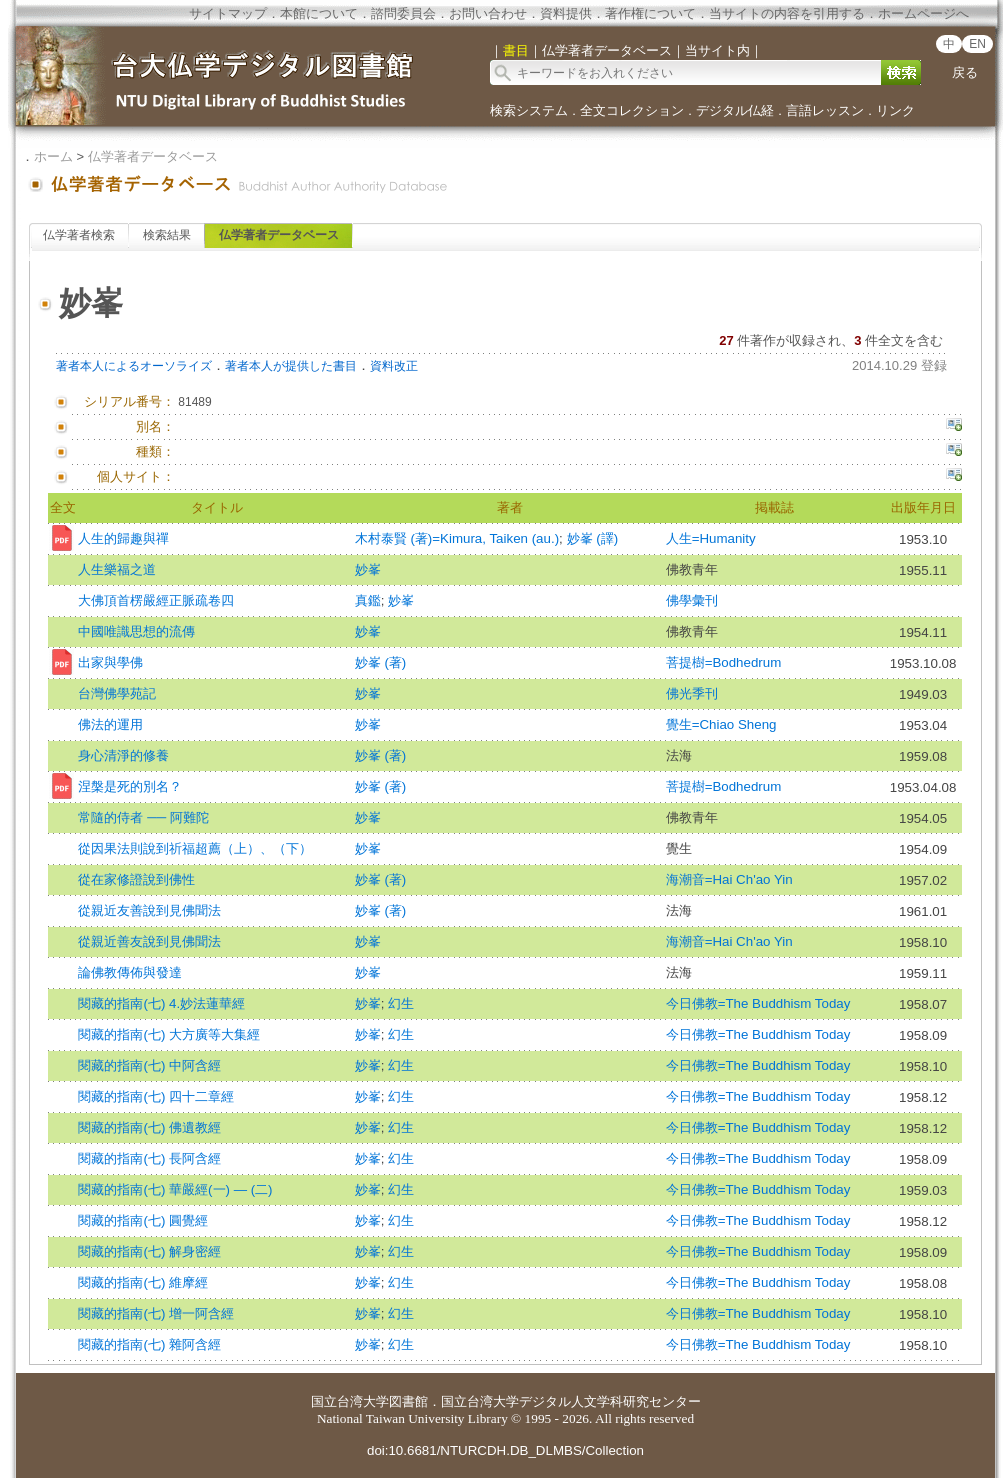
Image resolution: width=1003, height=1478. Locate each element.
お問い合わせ (488, 13)
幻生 (401, 1003)
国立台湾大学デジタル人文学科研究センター (571, 1401)
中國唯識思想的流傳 (136, 631)
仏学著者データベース (153, 156)
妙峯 (368, 569)
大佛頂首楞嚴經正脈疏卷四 (156, 600)
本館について (319, 13)
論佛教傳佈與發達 (130, 972)
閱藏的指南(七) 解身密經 (149, 1251)
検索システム (529, 110)
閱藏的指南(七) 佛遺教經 (149, 1127)
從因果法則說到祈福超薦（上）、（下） (195, 848)
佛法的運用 (110, 724)
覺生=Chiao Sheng (721, 724)
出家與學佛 (110, 662)
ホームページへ (923, 13)
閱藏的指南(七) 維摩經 (143, 1282)
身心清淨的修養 (123, 755)
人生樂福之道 (117, 569)
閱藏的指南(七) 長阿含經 (149, 1158)
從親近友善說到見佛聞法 (149, 910)
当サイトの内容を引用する (787, 13)
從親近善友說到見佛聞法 (149, 941)
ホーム (53, 156)
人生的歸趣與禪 (123, 538)
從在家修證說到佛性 (136, 879)
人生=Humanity (711, 538)
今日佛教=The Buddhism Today (758, 1003)
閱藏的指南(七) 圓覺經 (143, 1220)
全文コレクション (632, 110)
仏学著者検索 (79, 235)
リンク (895, 110)
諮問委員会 (403, 13)
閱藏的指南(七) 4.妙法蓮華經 (161, 1003)
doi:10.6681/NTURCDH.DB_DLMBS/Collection (505, 1450)
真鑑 (368, 600)
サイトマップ (228, 13)
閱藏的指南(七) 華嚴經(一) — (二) (175, 1189)
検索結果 (167, 235)
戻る (965, 72)
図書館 (408, 1401)
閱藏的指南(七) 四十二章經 (156, 1096)
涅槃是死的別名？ (130, 786)
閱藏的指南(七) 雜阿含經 (149, 1344)
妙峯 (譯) (593, 538)
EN (977, 44)
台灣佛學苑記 (117, 693)
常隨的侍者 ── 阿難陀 (143, 817)
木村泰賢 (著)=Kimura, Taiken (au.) (457, 538)
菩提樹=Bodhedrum (724, 662)
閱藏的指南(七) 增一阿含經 (156, 1313)
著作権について (650, 13)
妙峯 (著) (381, 662)
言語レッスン (825, 110)
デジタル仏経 (735, 110)
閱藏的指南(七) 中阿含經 (149, 1065)
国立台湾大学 (350, 1401)
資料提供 (566, 13)
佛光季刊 (692, 693)
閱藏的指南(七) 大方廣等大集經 (169, 1034)
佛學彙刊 (692, 600)
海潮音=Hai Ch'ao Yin (729, 879)
